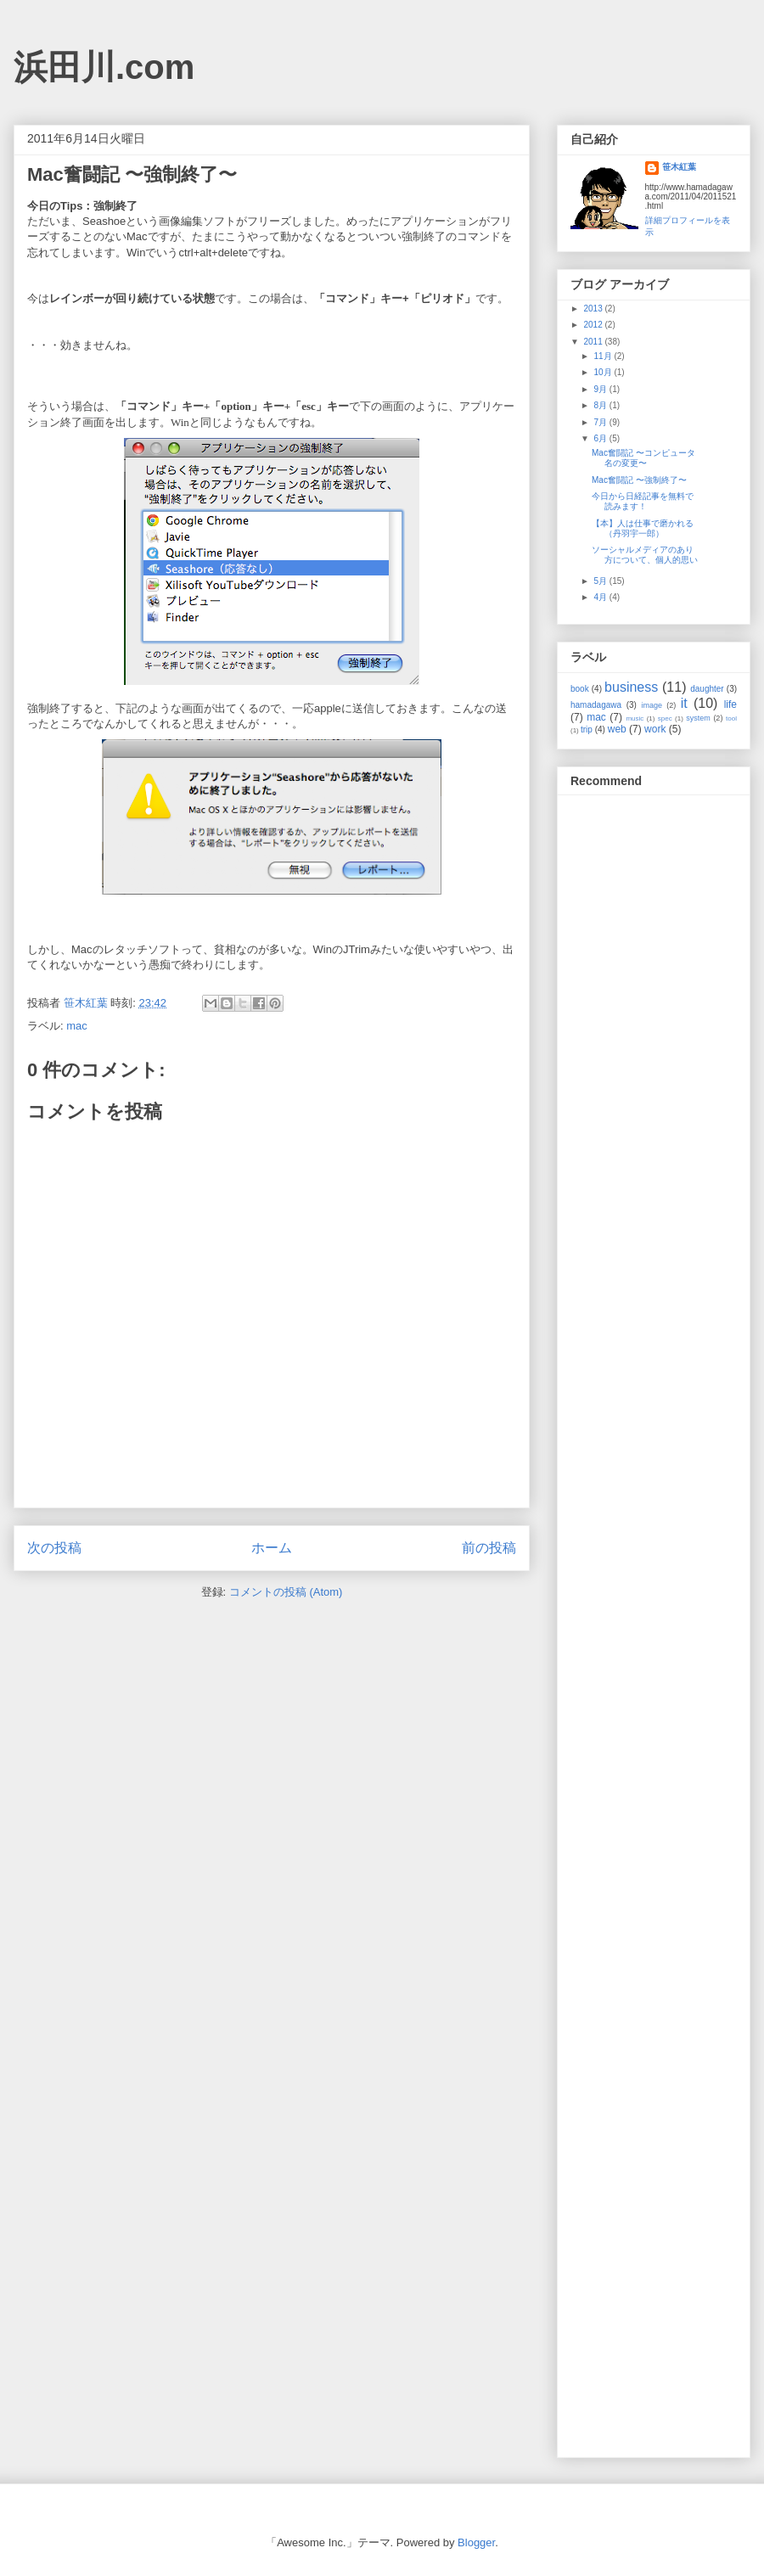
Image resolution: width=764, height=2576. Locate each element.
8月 (601, 405)
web (617, 729)
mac (76, 1025)
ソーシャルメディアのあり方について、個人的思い (645, 554)
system (698, 718)
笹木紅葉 (679, 166)
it (684, 703)
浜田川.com (104, 67)
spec (665, 718)
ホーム (271, 1548)
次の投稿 (54, 1548)
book (579, 688)
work (655, 729)
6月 (601, 438)
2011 (593, 341)
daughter (706, 688)
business (631, 687)
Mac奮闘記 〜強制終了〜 (639, 480)
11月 (603, 356)
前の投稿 (489, 1548)
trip (587, 729)
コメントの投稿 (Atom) (286, 1591)
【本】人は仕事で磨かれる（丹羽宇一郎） (643, 528)
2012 (593, 324)
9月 (601, 389)
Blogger (476, 2542)
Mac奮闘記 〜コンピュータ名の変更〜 (643, 458)
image (652, 705)
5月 (601, 581)
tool (731, 718)
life (730, 704)
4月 (601, 597)
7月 (601, 422)
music (634, 718)
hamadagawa (595, 705)
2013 (593, 308)
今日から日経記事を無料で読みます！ (643, 501)
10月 (603, 372)
